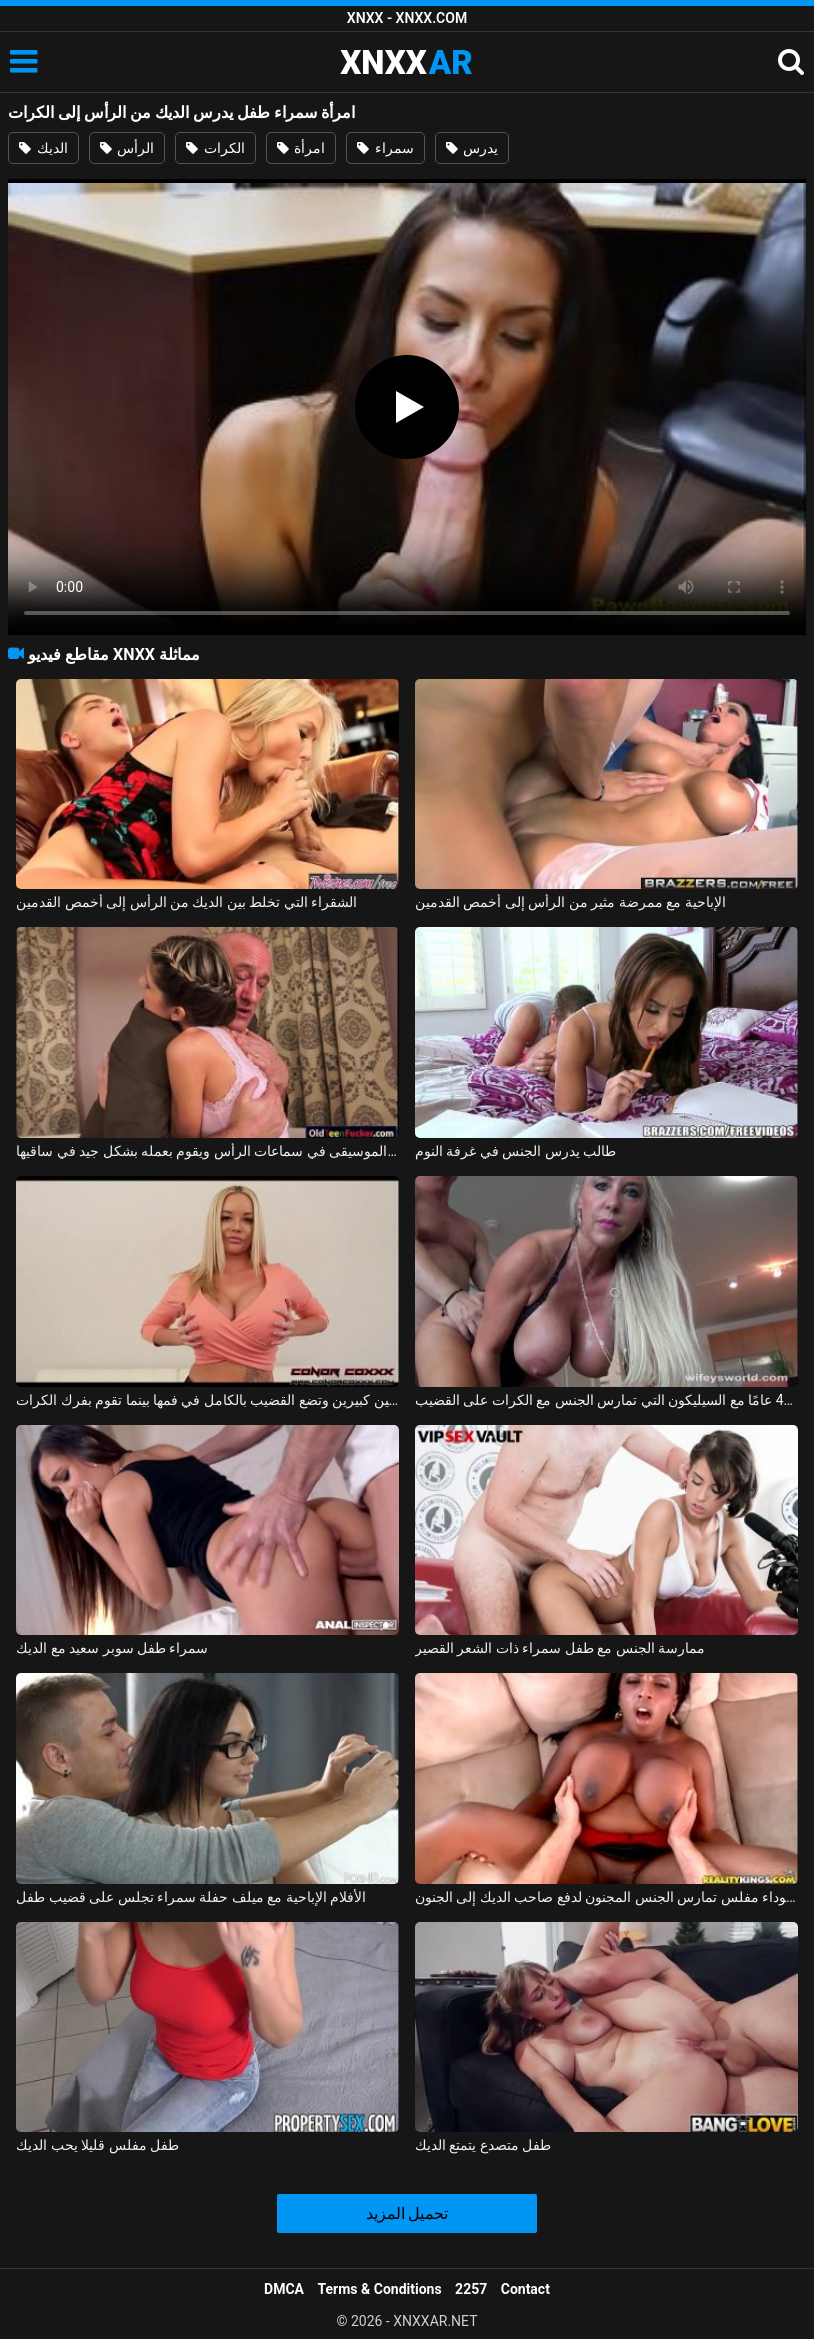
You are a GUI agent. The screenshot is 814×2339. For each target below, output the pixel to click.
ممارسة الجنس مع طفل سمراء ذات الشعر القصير (560, 1648)
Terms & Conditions (380, 2289)
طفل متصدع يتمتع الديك (483, 2145)
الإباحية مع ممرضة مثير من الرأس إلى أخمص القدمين (570, 902)
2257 (471, 2289)
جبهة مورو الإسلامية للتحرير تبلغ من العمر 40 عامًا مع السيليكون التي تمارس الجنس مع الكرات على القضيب (606, 1400)
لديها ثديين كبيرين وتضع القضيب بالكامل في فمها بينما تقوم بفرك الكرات (207, 1400)
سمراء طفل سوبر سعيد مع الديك (112, 1648)
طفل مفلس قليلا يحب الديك (97, 2145)
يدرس (472, 148)
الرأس (127, 148)
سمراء (385, 148)
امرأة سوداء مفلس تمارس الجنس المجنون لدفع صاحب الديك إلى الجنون (606, 1897)
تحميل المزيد (407, 2213)
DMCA (284, 2289)
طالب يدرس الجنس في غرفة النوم (515, 1151)
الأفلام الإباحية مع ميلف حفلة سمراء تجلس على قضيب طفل (191, 1897)
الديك (43, 148)
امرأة (301, 148)
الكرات (215, 148)
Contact (525, 2289)
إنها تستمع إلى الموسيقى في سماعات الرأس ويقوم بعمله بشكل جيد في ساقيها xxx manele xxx (207, 1151)
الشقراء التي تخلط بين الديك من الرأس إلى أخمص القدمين (186, 902)
